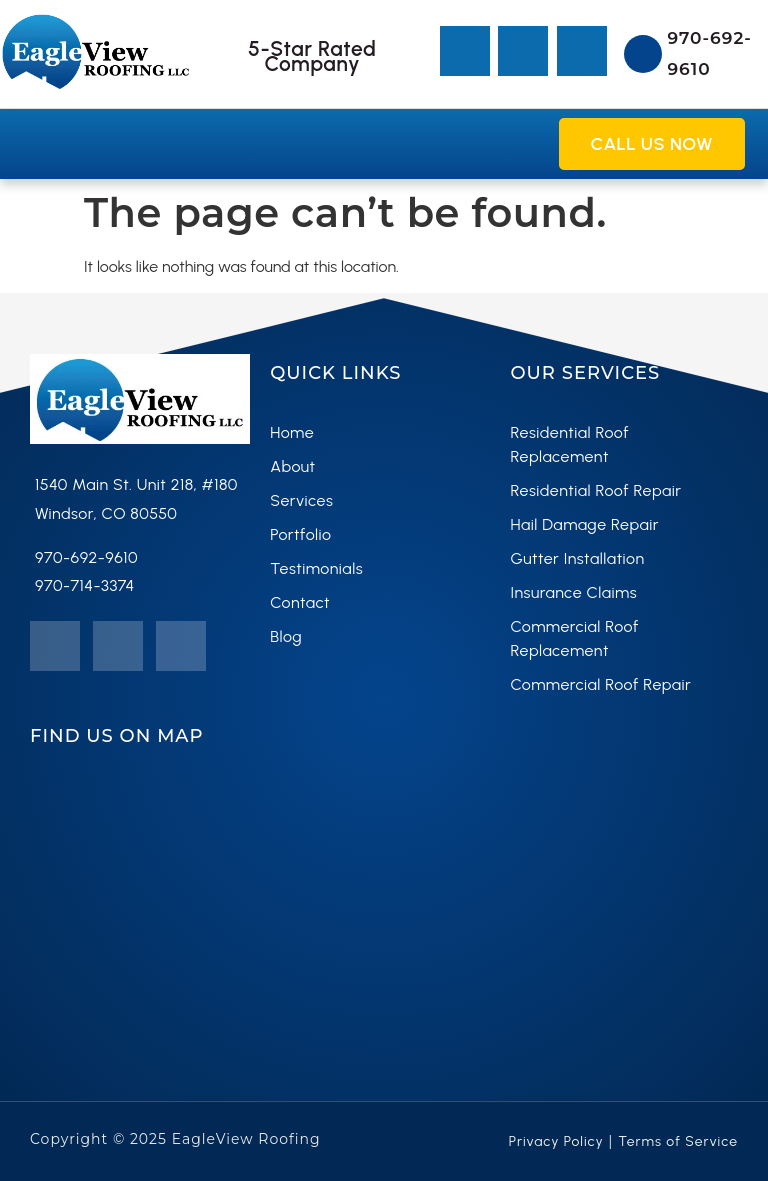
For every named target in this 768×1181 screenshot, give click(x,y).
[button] (31, 144)
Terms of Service (678, 1141)
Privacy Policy (556, 1141)
